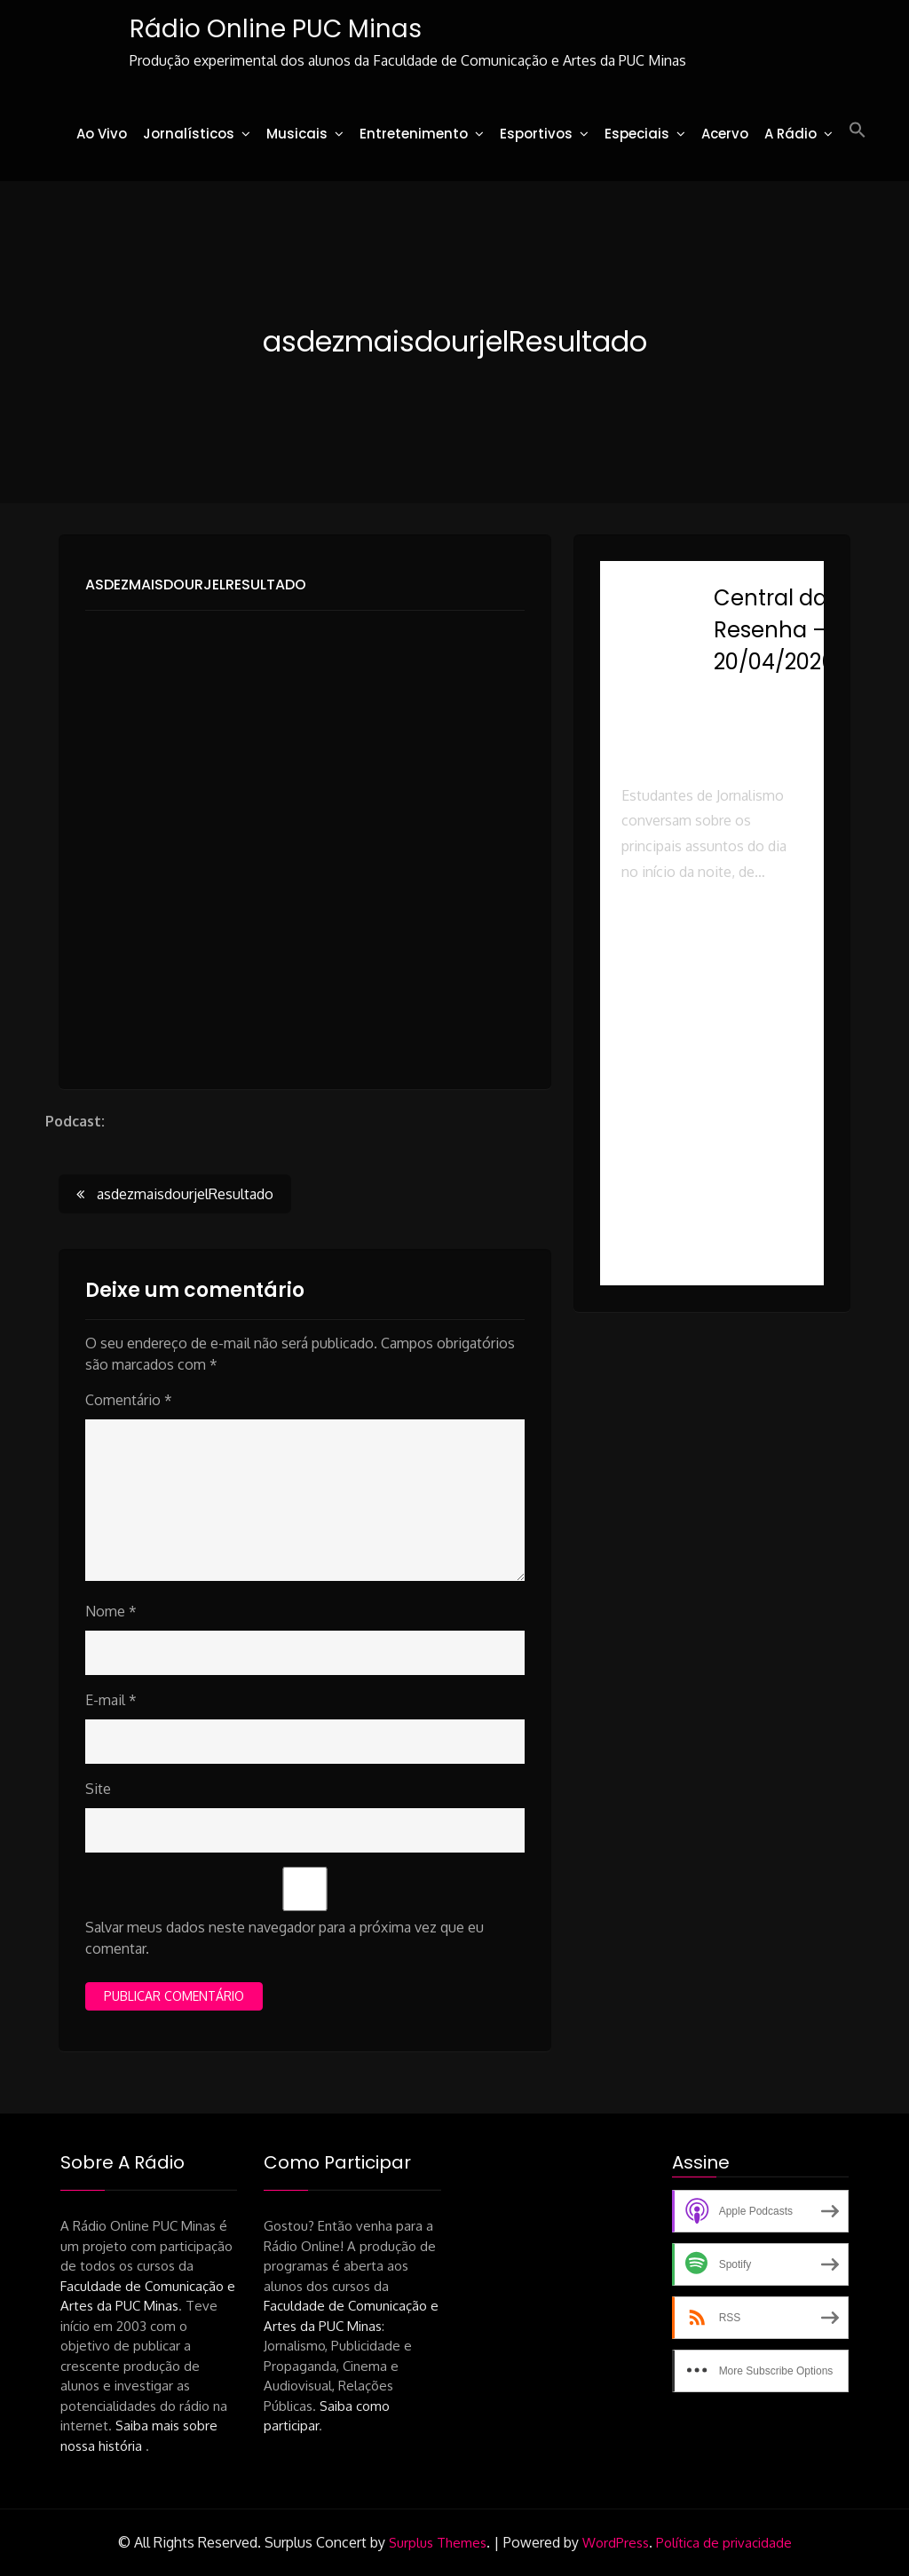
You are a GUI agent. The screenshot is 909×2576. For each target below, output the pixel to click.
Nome (111, 1611)
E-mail (111, 1700)
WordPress (615, 2542)
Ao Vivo (101, 133)
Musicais (297, 133)
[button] (857, 130)
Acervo (724, 133)
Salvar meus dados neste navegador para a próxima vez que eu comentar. (284, 1937)
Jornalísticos (188, 133)
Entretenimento (414, 133)
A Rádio (790, 133)
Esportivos (536, 133)
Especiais (637, 133)
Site (98, 1789)
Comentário (128, 1400)
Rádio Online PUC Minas (276, 29)
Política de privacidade (724, 2542)
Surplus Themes (437, 2542)
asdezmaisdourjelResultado (195, 584)
